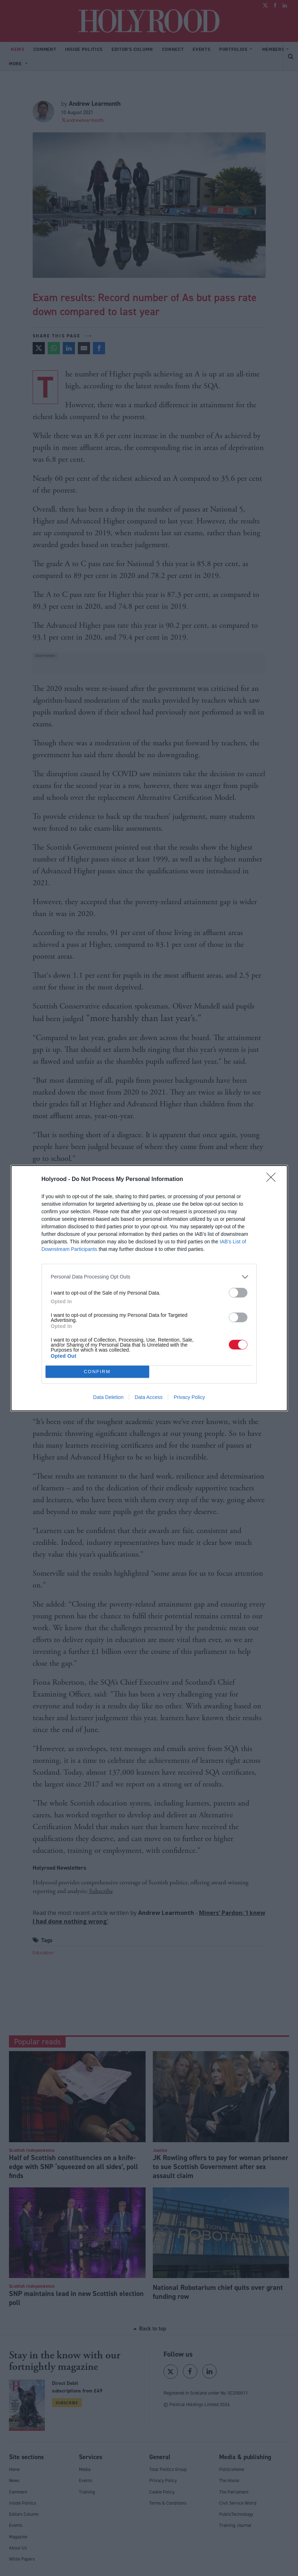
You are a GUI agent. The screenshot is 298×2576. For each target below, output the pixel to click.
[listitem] (149, 1277)
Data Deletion (108, 1397)
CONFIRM (97, 1371)
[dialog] (149, 1288)
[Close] (273, 1179)
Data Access (148, 1397)
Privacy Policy (189, 1397)
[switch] (238, 1293)
